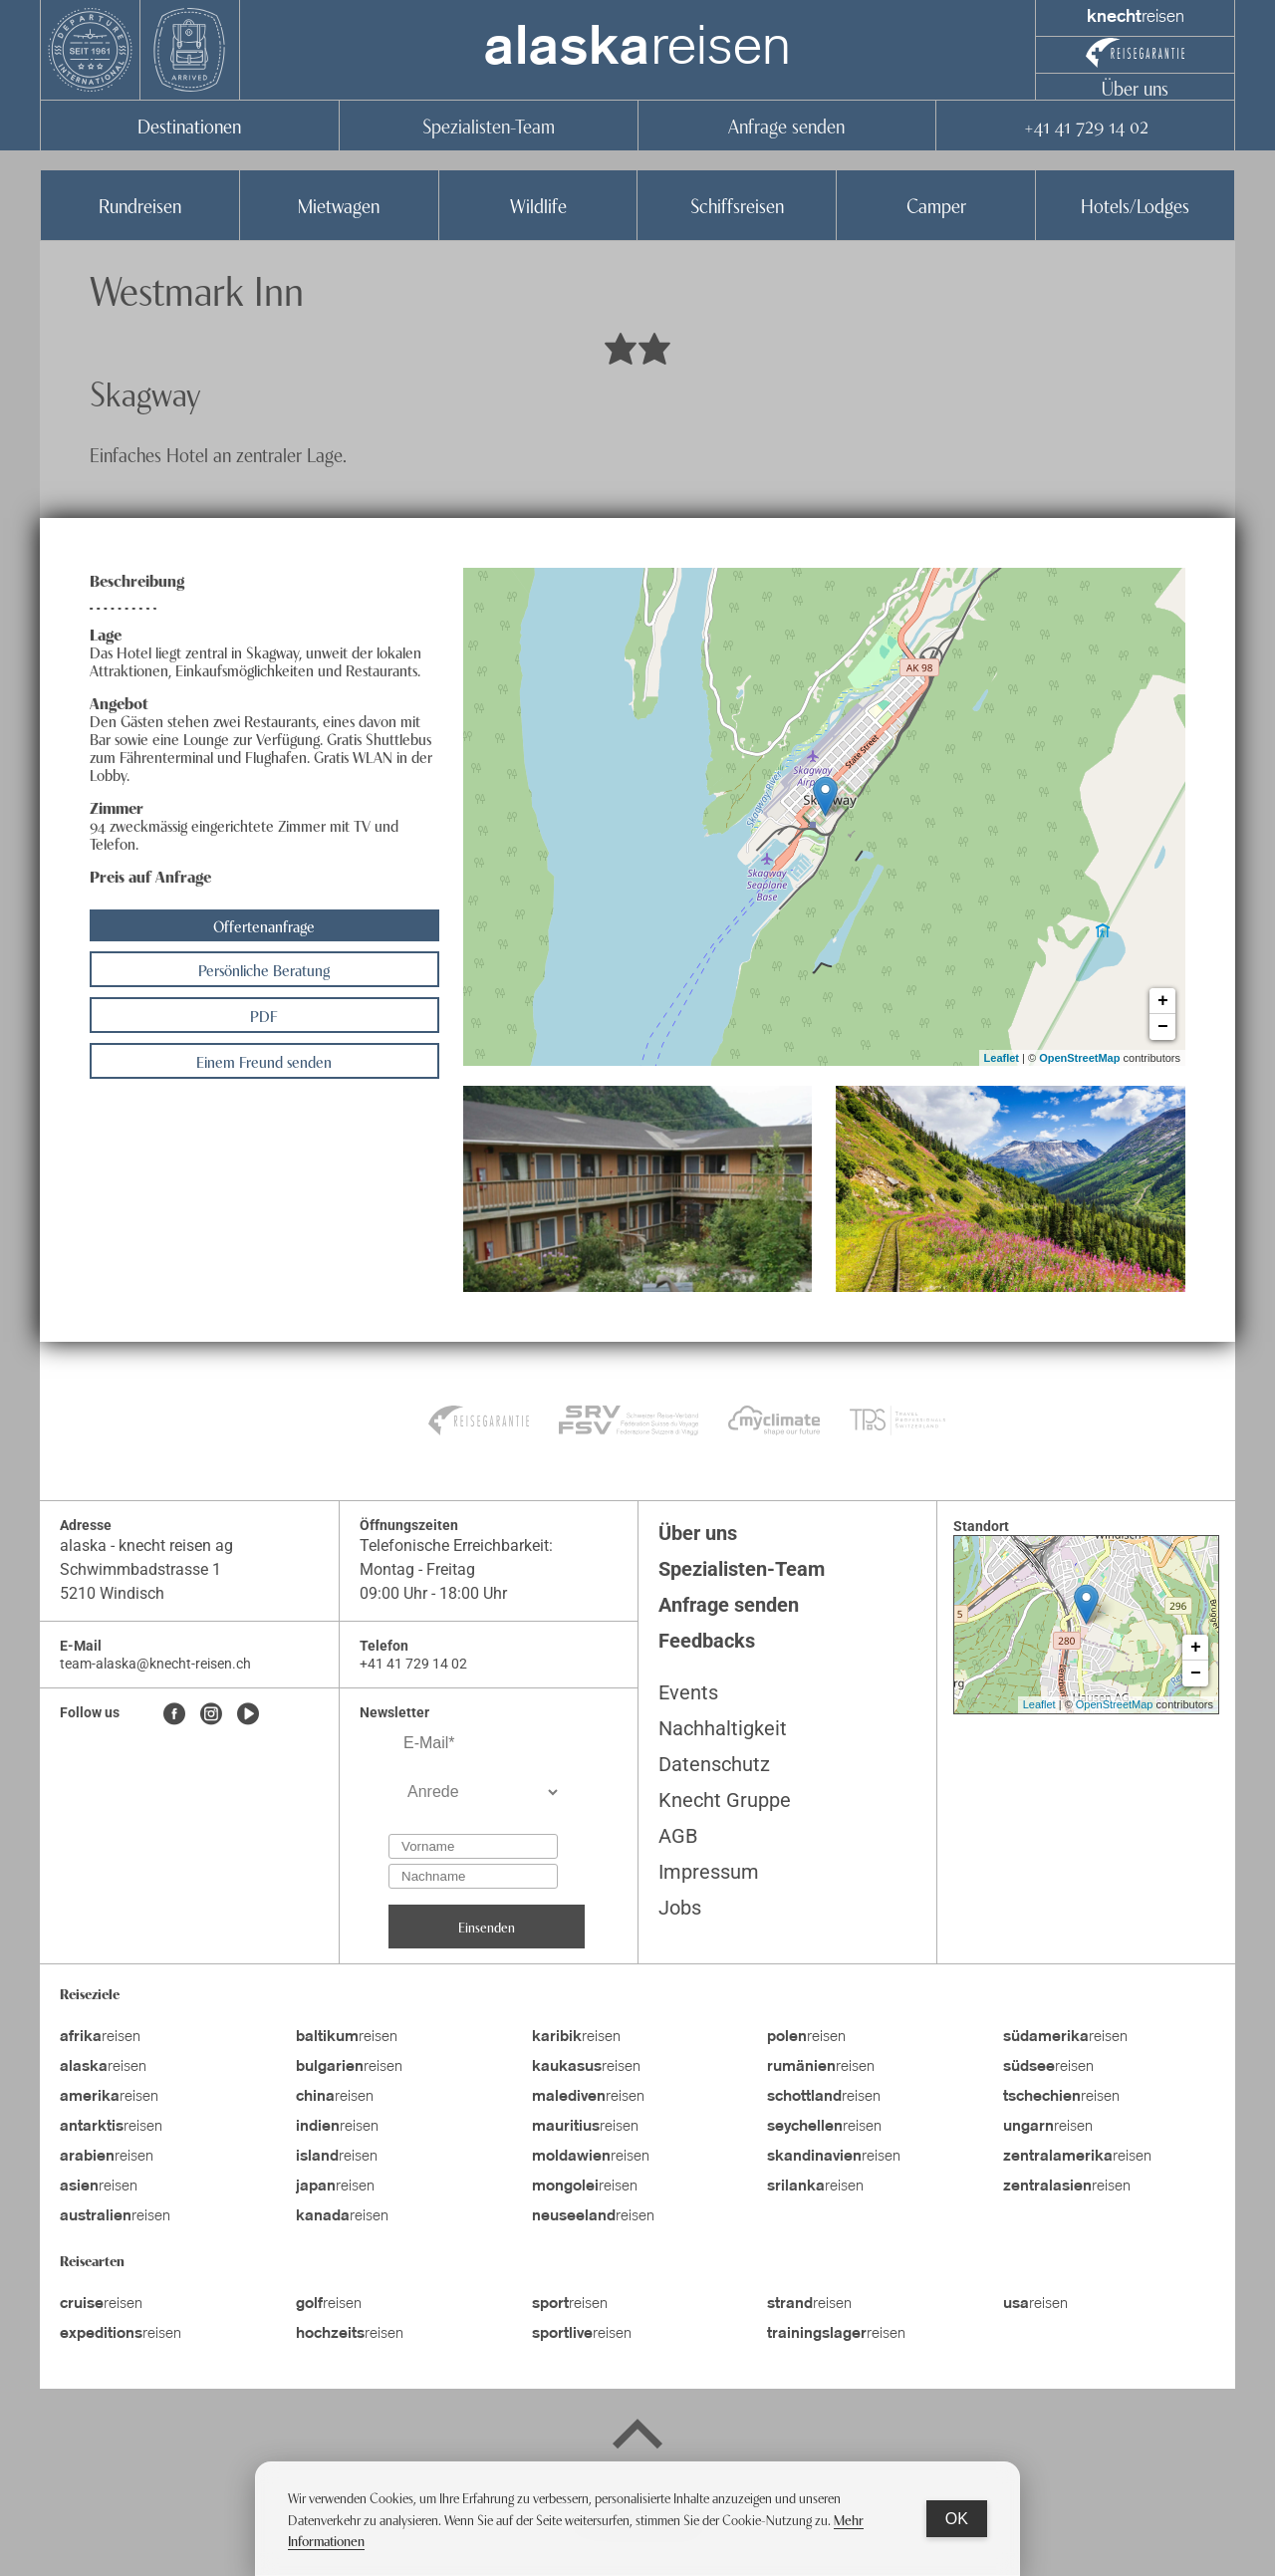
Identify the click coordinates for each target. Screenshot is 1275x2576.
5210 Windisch (112, 1593)
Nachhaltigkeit (722, 1728)
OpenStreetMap (1079, 1058)
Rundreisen (140, 204)
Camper (936, 204)
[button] (638, 1188)
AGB (677, 1836)
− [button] (1162, 1027)
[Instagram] (211, 1715)
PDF (264, 1015)
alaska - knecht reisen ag (146, 1545)
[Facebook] (174, 1715)
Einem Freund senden (264, 1061)
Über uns (1135, 87)
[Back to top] (637, 2437)
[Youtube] (248, 1715)
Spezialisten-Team (488, 125)
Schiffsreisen (737, 204)
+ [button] (1162, 1001)
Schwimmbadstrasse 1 (142, 1569)
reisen (637, 50)
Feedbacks (706, 1641)
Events (688, 1692)
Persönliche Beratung (264, 969)
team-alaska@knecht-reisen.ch (155, 1664)
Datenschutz (714, 1764)
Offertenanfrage (264, 925)
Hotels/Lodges (1135, 204)
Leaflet (1001, 1058)
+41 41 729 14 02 (1085, 125)
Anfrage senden (786, 125)
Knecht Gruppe (724, 1800)
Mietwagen (339, 204)
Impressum (708, 1872)
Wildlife (538, 204)
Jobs (679, 1908)
